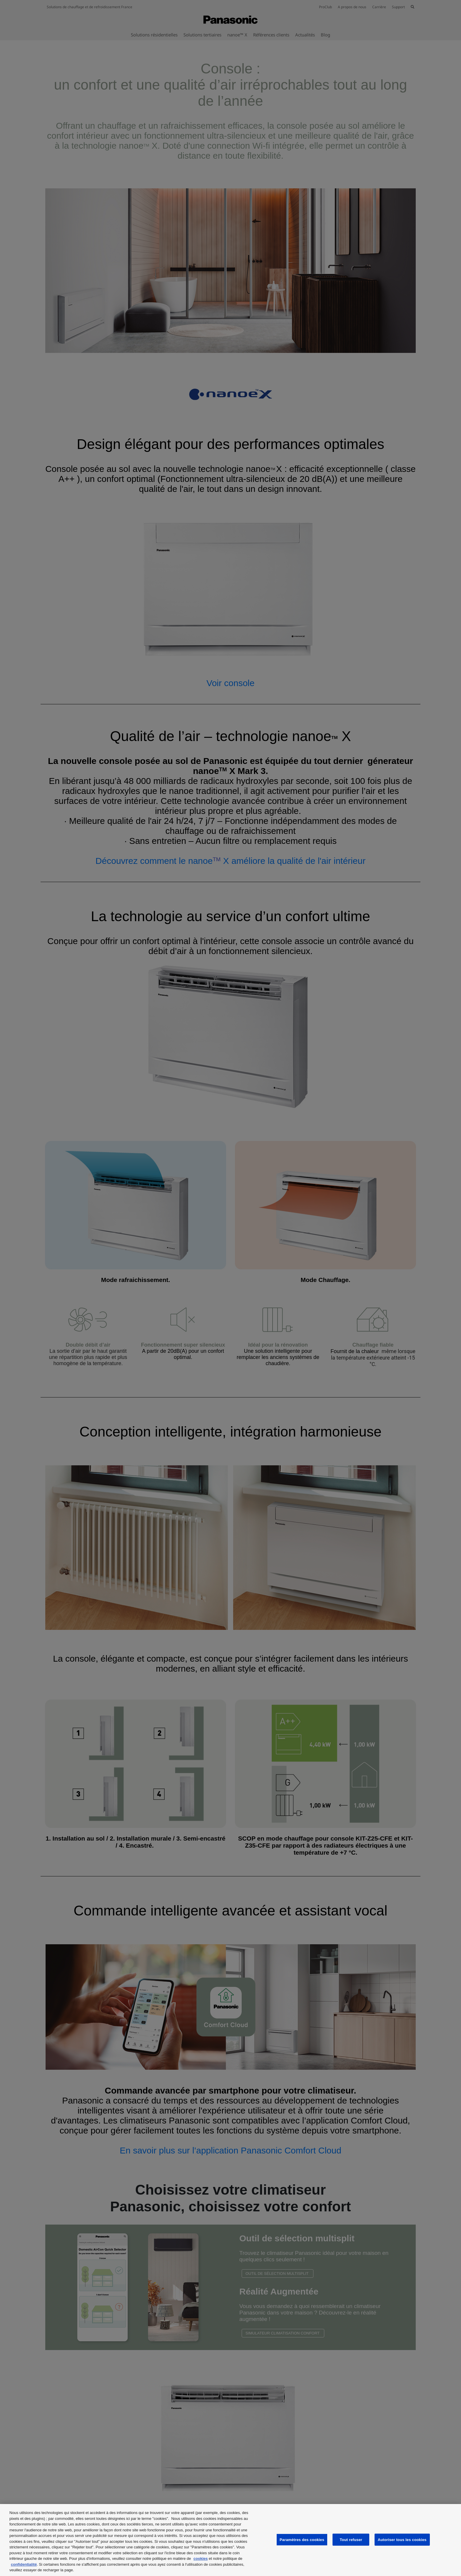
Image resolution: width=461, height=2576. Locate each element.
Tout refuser (351, 2539)
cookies (200, 2558)
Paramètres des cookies (302, 2539)
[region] (230, 2540)
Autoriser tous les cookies (402, 2539)
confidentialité (24, 2564)
